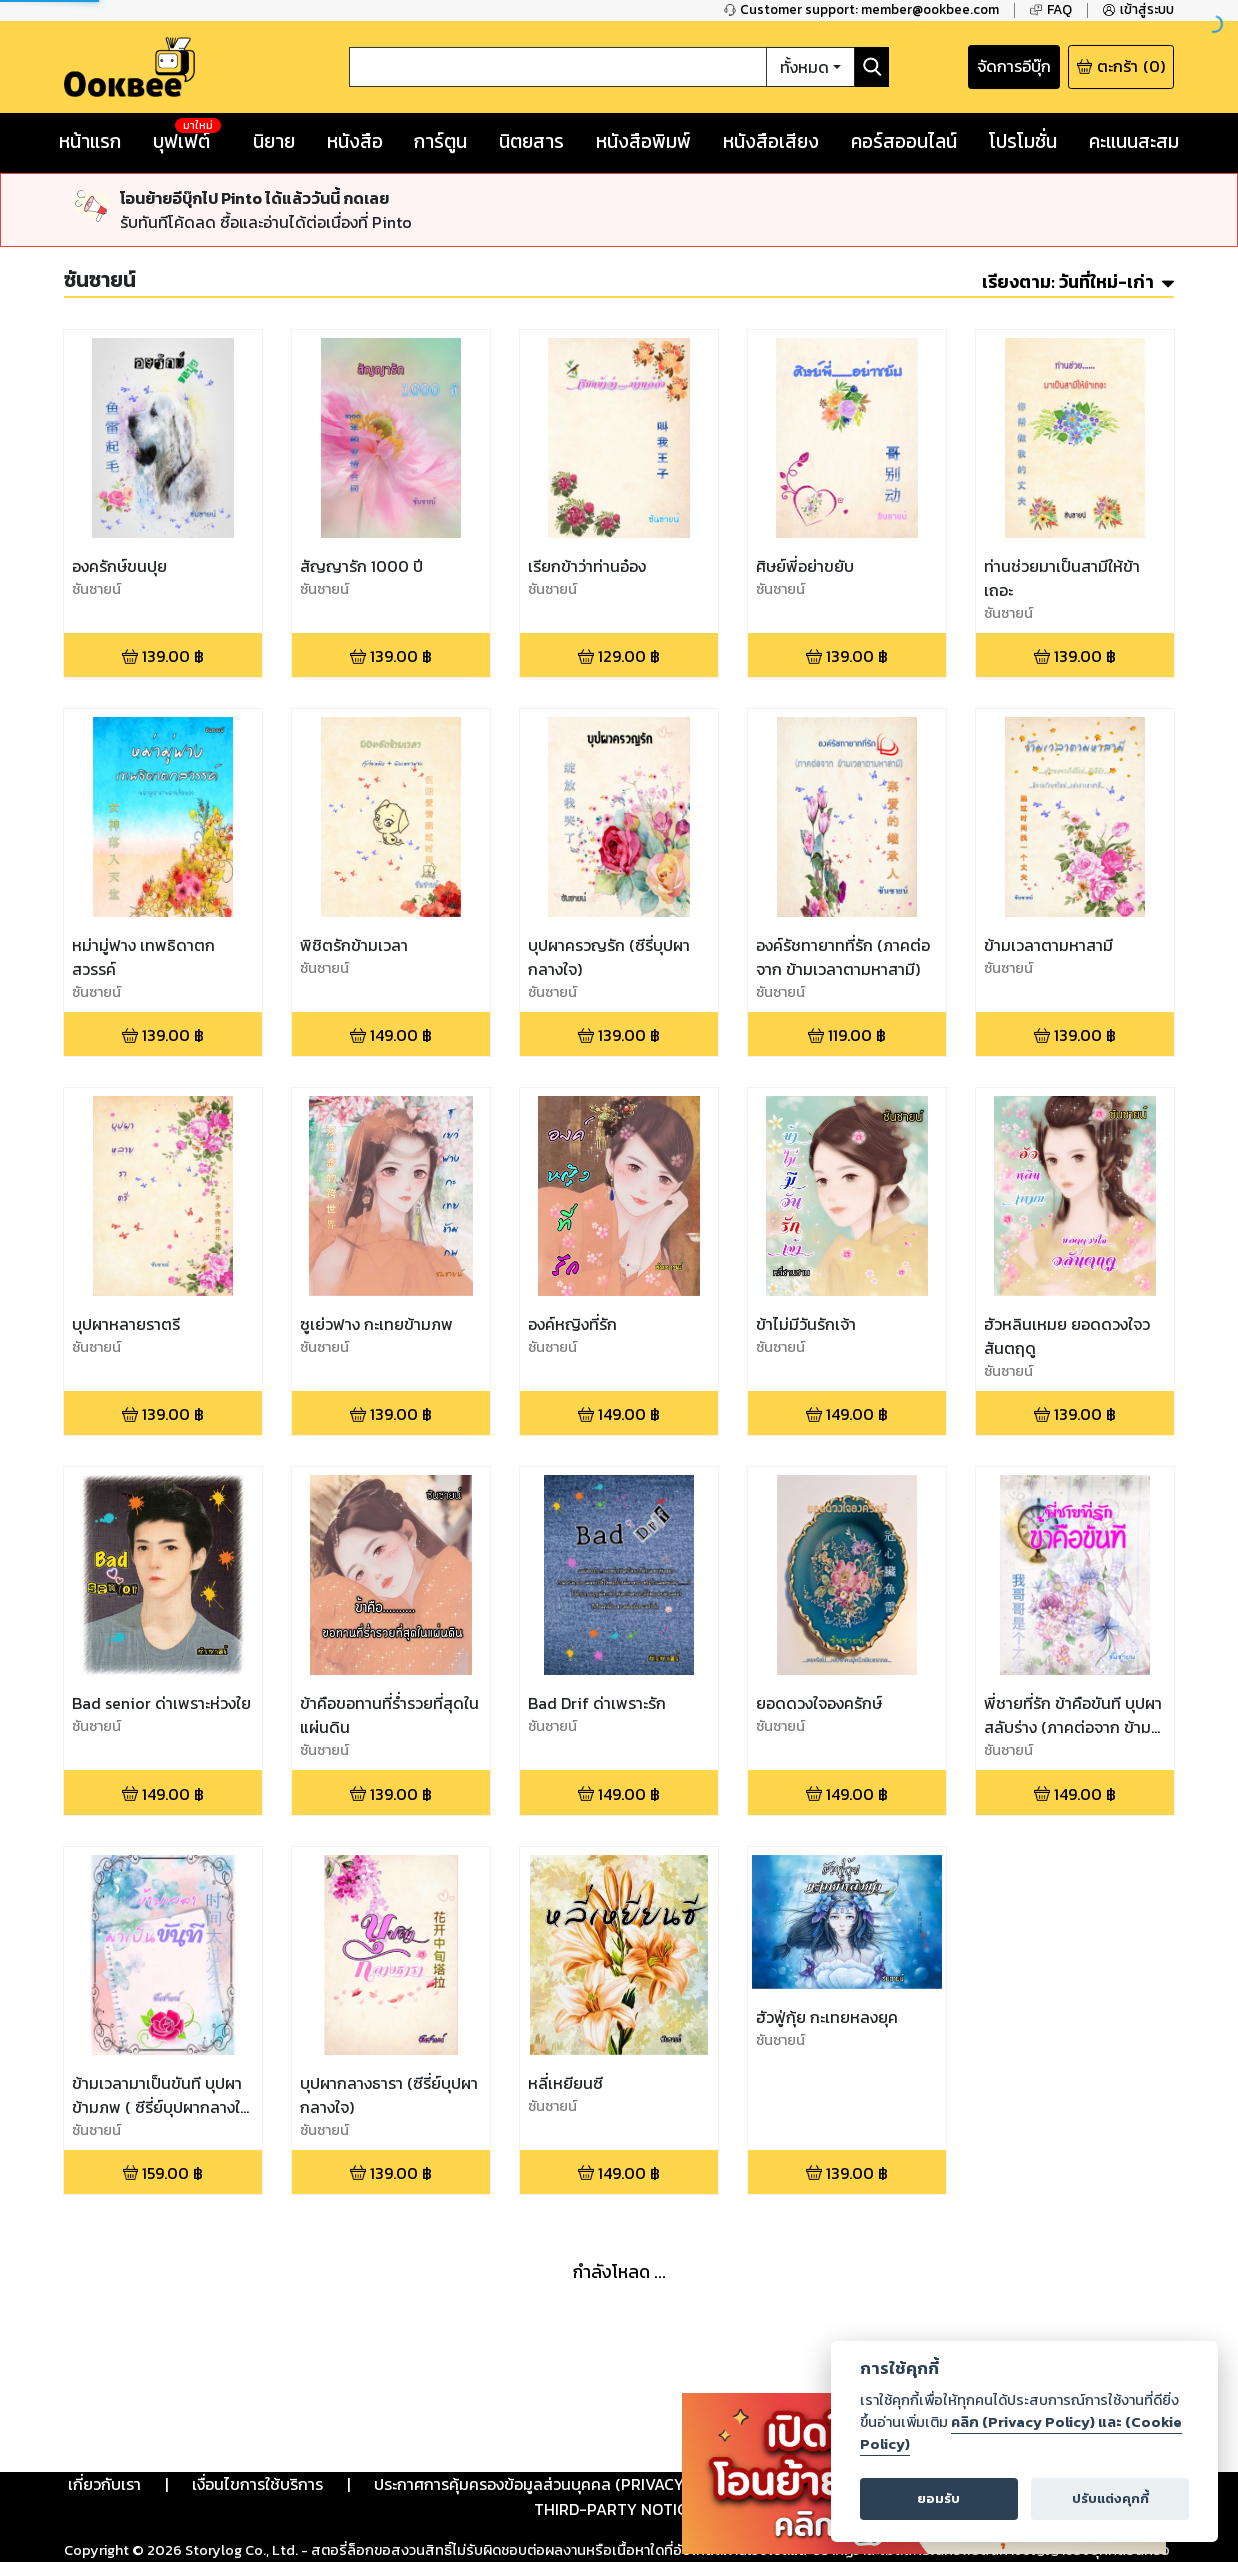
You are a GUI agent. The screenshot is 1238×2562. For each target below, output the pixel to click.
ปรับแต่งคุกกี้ (1110, 2498)
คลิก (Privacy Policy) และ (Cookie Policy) (1021, 2433)
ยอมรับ (938, 2498)
